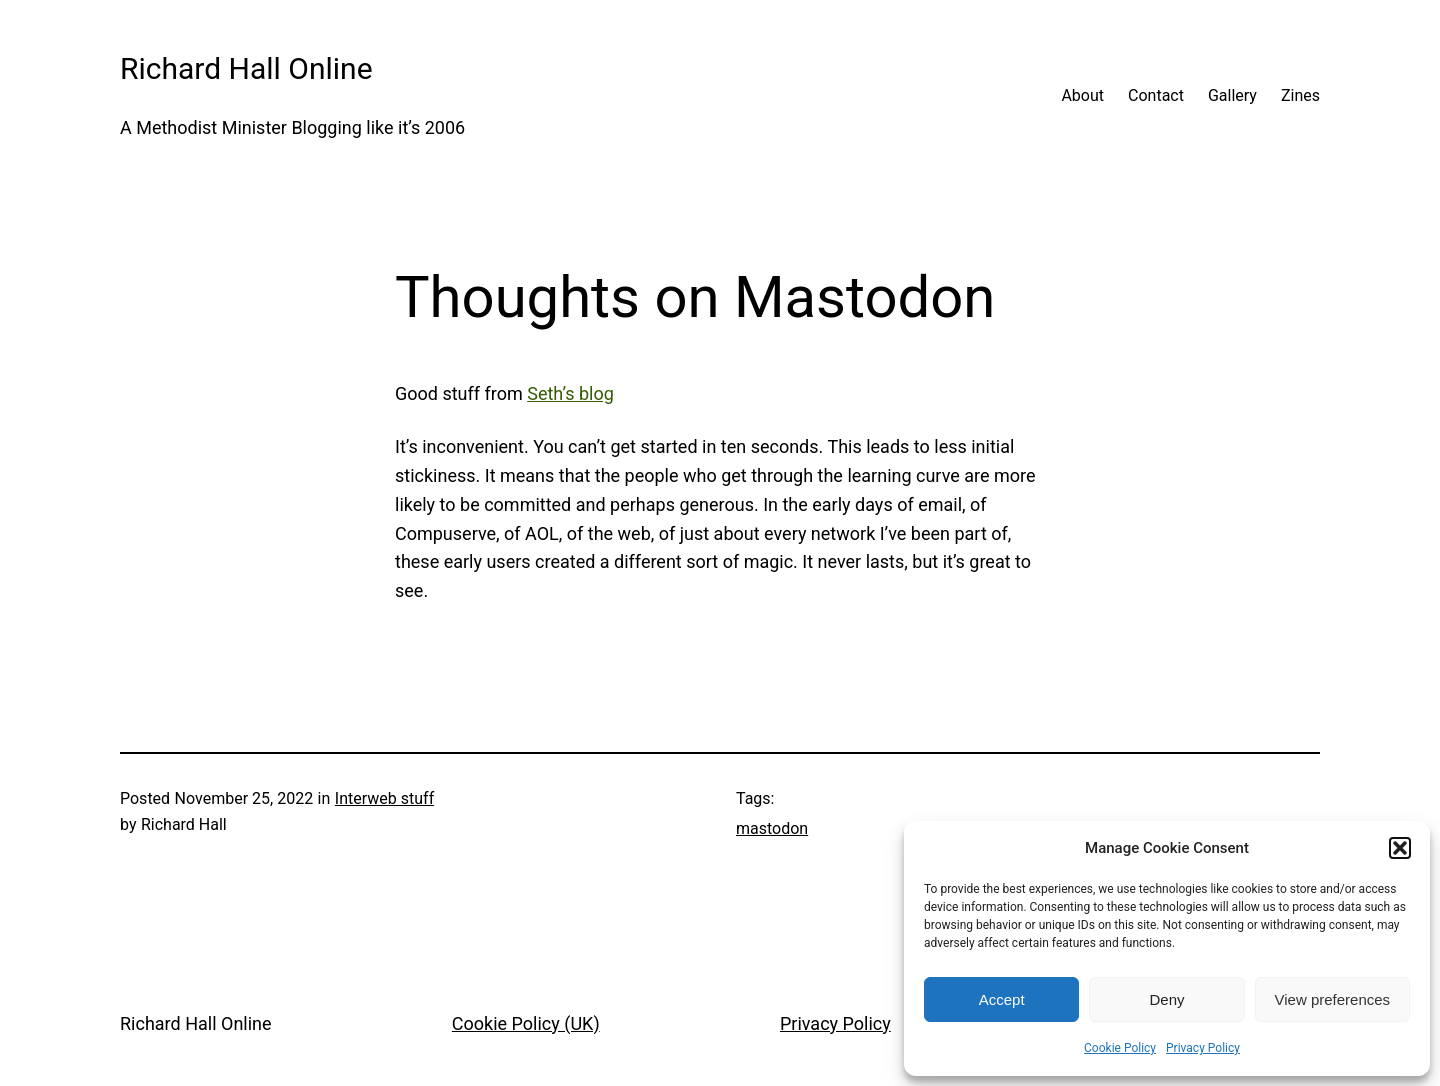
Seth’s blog (570, 393)
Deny (1166, 999)
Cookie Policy (1120, 1048)
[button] (1400, 848)
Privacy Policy (1203, 1048)
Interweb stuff (384, 798)
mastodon (772, 828)
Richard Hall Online (246, 68)
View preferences (1333, 999)
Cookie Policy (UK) (526, 1023)
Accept (1002, 999)
